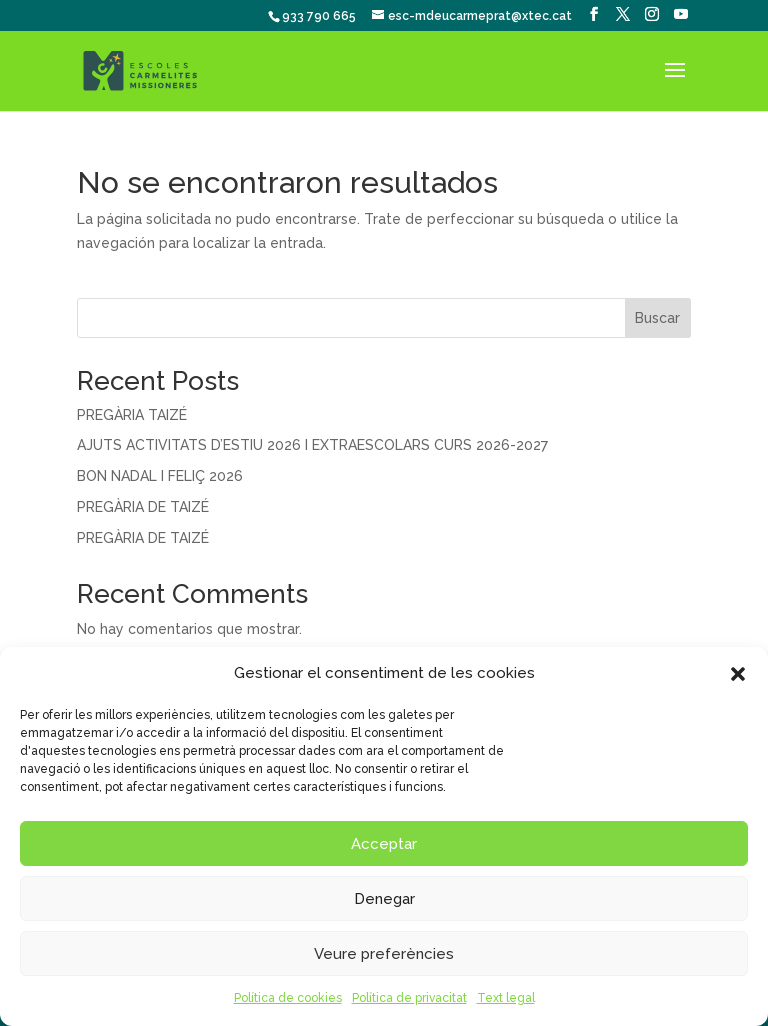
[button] (738, 674)
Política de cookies (288, 998)
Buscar (657, 318)
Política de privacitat (409, 998)
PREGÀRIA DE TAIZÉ (143, 507)
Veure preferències (384, 954)
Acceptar (384, 844)
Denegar (384, 899)
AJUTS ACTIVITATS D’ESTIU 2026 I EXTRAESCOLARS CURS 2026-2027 (312, 445)
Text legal (506, 998)
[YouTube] (681, 14)
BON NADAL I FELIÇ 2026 (160, 476)
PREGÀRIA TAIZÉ (132, 415)
